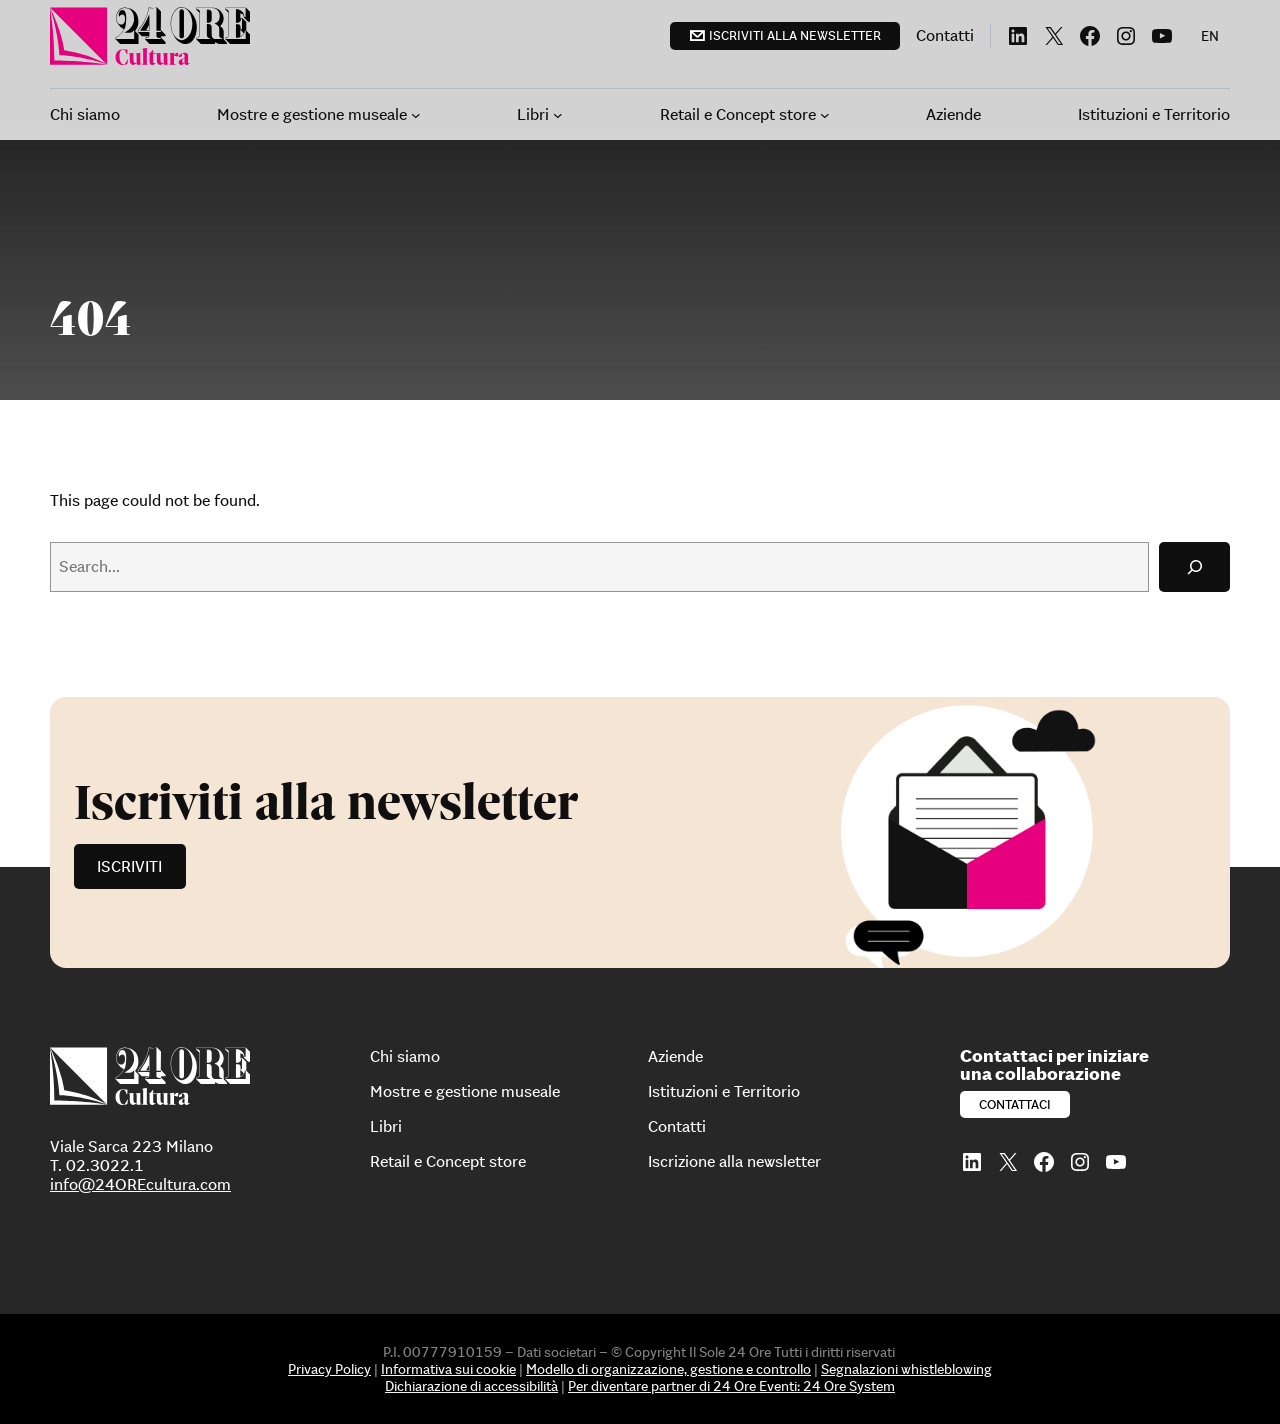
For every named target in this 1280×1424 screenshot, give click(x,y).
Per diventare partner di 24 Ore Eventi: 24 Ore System (731, 1386)
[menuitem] (1210, 36)
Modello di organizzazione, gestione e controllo (668, 1369)
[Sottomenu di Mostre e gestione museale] (416, 115)
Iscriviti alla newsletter (795, 35)
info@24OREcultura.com (140, 1184)
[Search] (1194, 566)
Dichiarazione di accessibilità (471, 1386)
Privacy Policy (329, 1369)
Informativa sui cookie (448, 1369)
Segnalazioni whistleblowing (906, 1369)
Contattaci (1015, 1104)
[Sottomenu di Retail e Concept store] (825, 115)
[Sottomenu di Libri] (558, 115)
